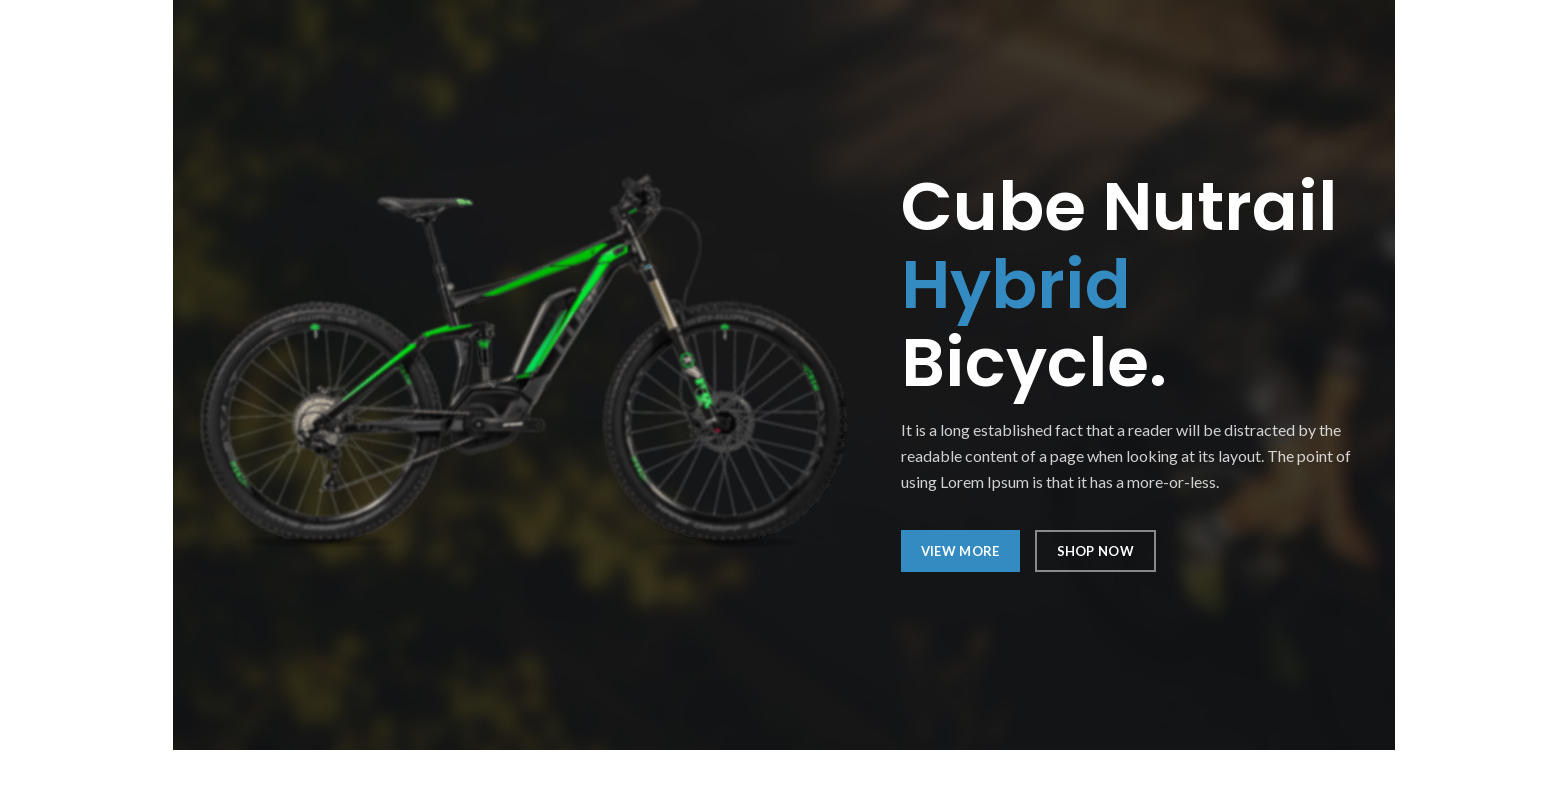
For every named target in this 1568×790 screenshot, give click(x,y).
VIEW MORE (960, 551)
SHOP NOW (1095, 551)
